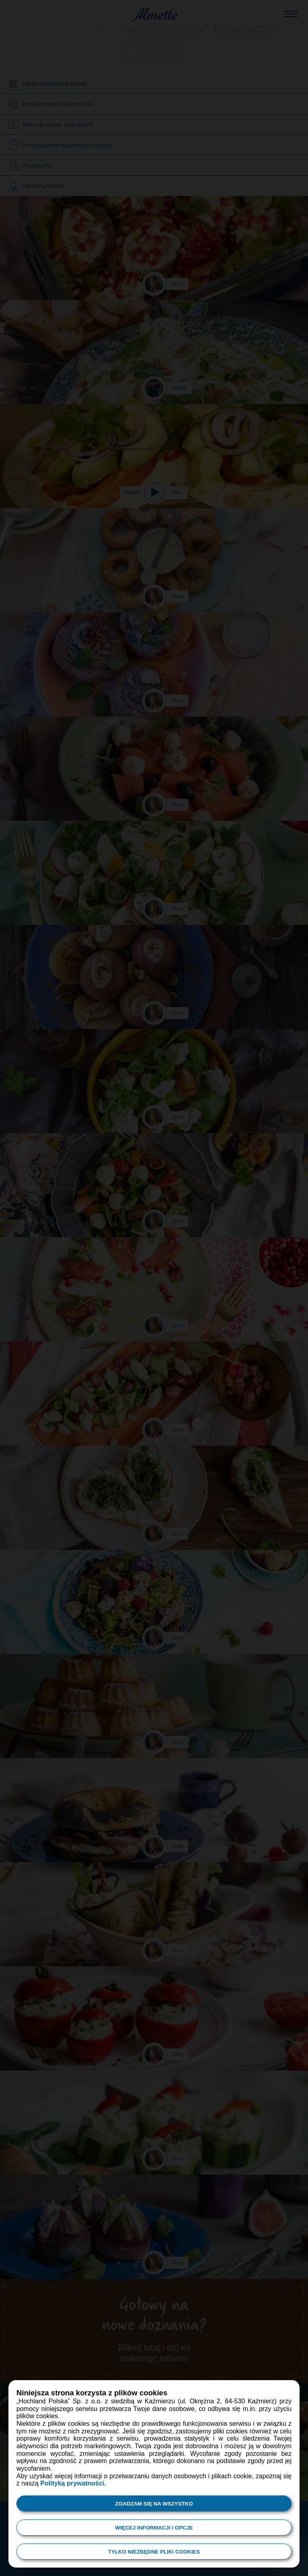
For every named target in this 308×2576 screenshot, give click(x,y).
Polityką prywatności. (73, 2483)
